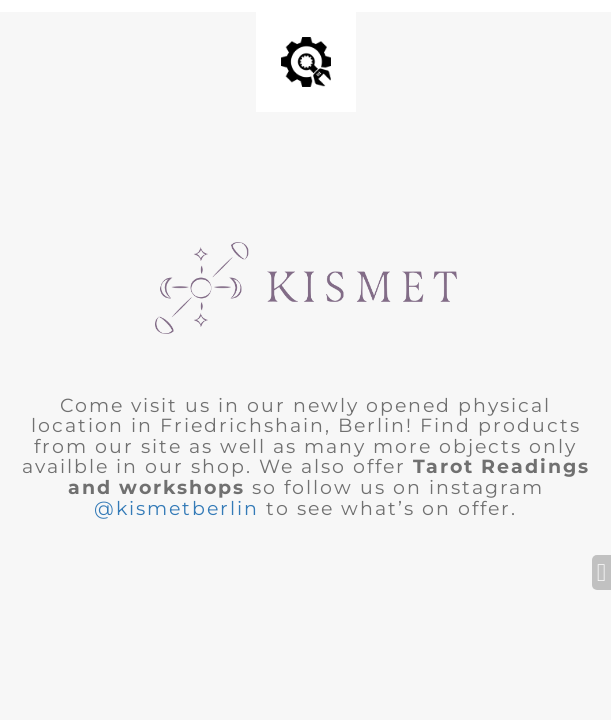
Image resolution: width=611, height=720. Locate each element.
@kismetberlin (176, 508)
